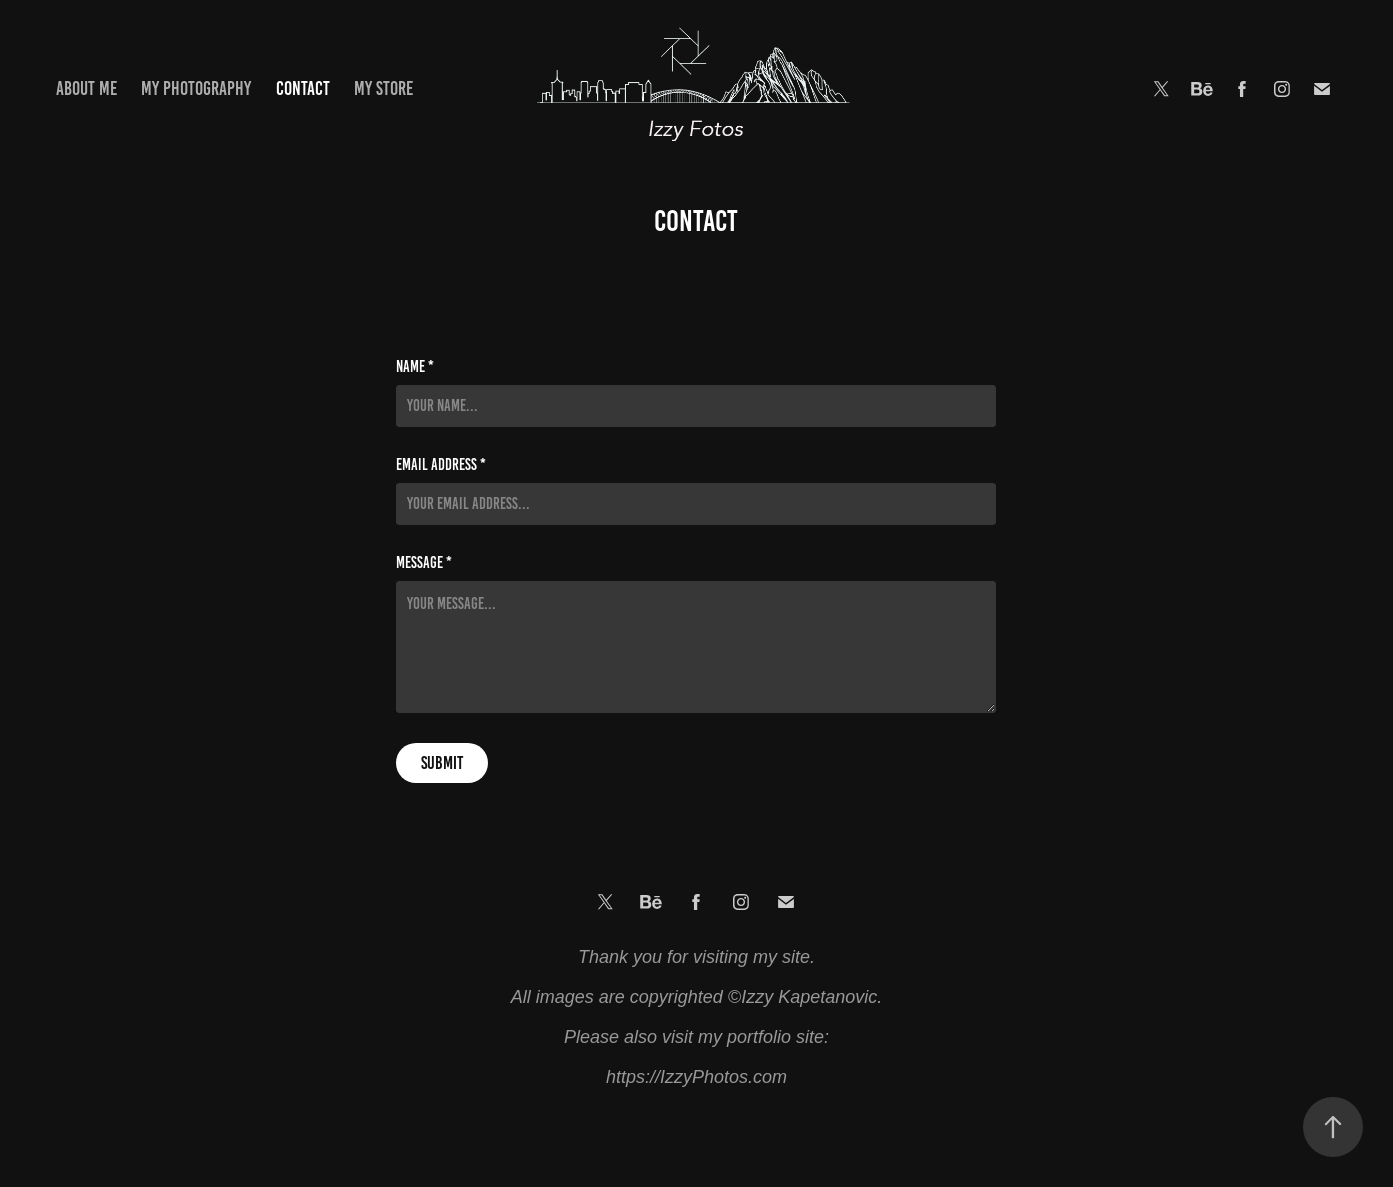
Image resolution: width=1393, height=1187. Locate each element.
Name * (415, 367)
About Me (86, 88)
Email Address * (441, 465)
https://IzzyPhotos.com (696, 1077)
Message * (424, 563)
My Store (383, 88)
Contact (303, 88)
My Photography (196, 88)
